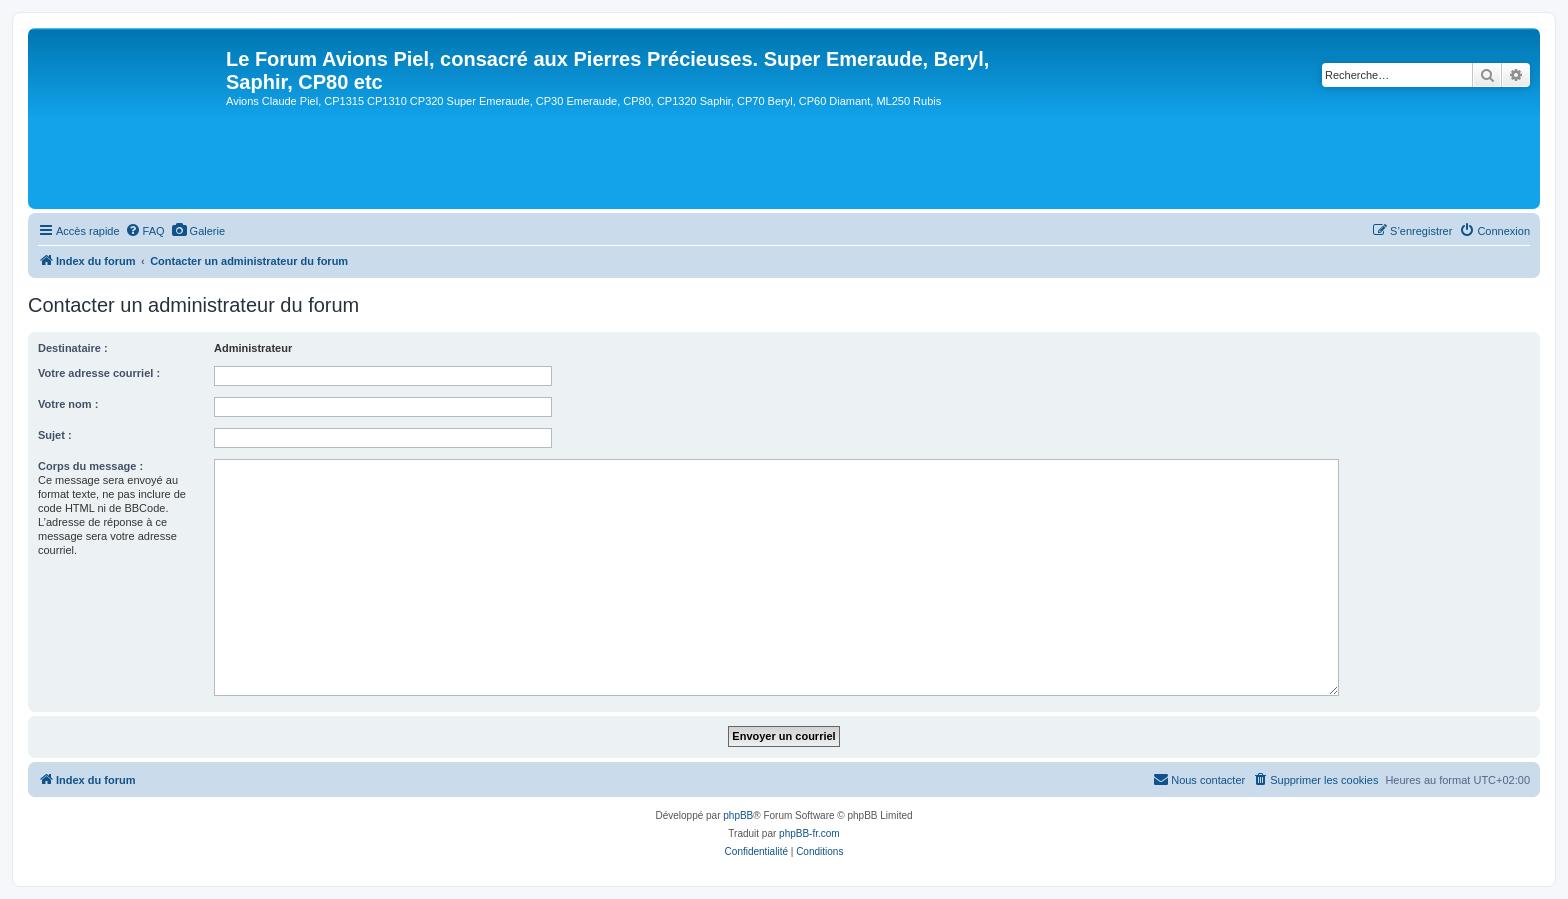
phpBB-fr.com (809, 833)
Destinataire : (73, 348)
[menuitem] (145, 231)
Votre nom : (68, 404)
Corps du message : (90, 466)
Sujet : (55, 435)
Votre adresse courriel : (99, 373)
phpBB (738, 815)
